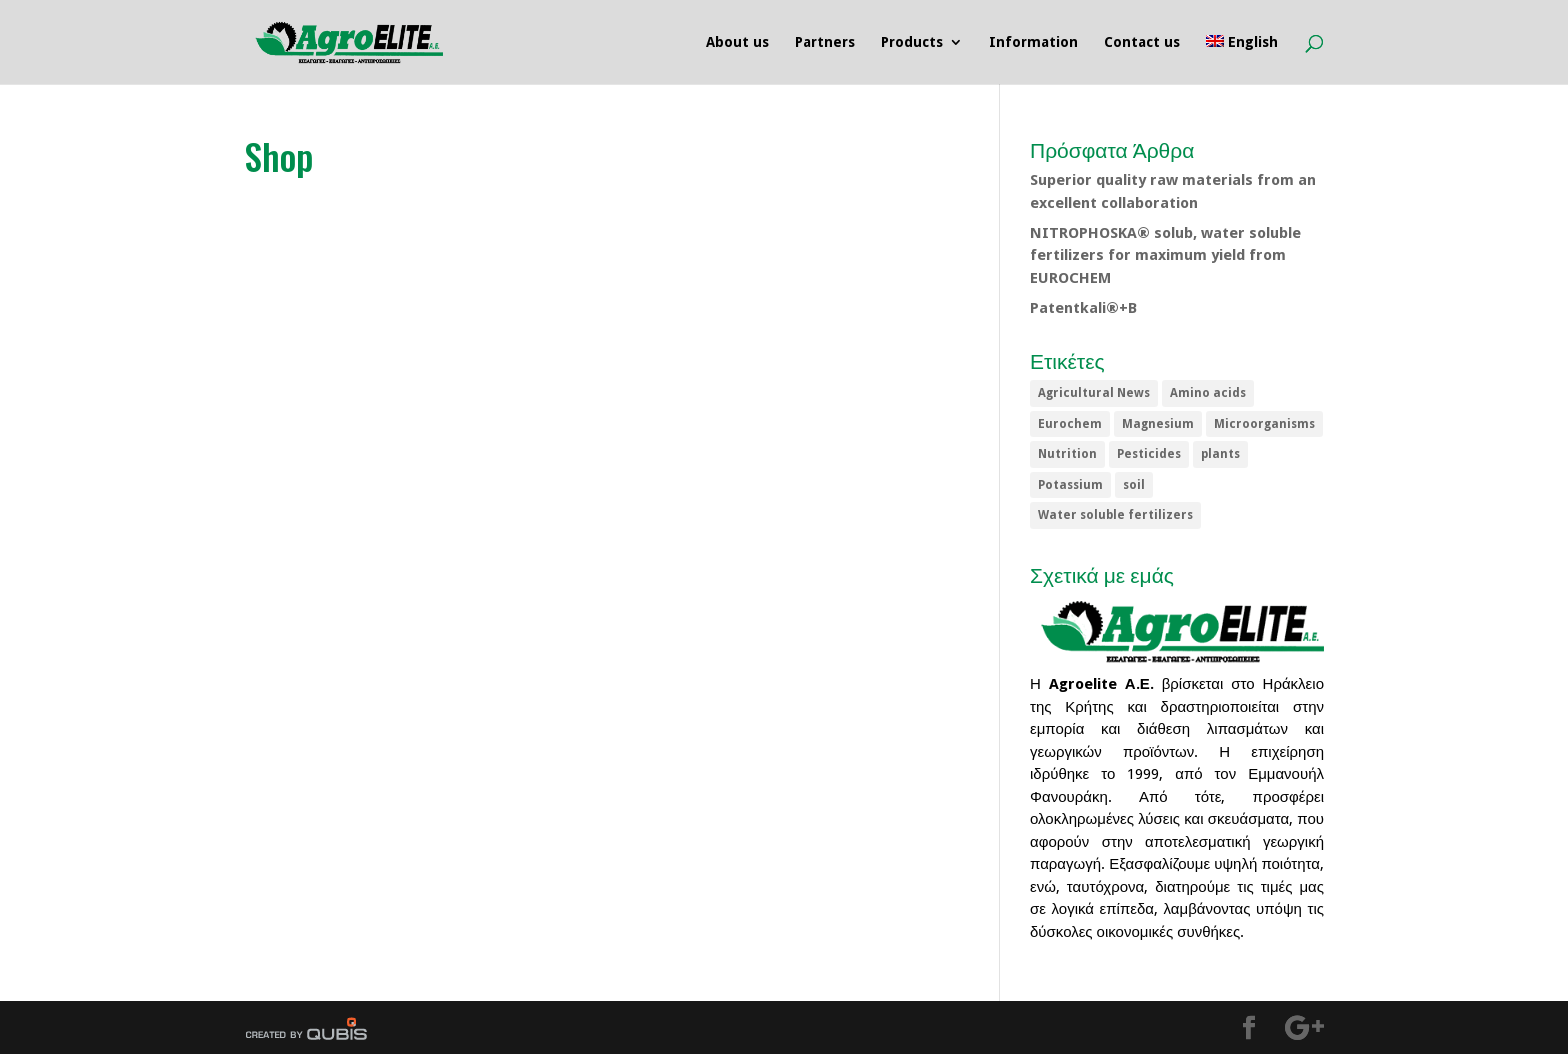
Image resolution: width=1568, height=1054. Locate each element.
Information (1033, 42)
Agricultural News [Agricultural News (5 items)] (1094, 393)
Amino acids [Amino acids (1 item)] (1208, 393)
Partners (825, 42)
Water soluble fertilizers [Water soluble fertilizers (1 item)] (1115, 515)
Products (912, 42)
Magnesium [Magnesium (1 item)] (1158, 424)
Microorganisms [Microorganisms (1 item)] (1264, 424)
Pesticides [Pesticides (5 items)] (1149, 454)
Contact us (1142, 42)
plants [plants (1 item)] (1220, 454)
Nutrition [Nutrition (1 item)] (1067, 454)
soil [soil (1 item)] (1134, 485)
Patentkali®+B (1083, 308)
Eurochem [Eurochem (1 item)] (1070, 424)
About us (737, 42)
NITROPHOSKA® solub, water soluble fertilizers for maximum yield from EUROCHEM (1165, 255)
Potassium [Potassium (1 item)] (1070, 485)
